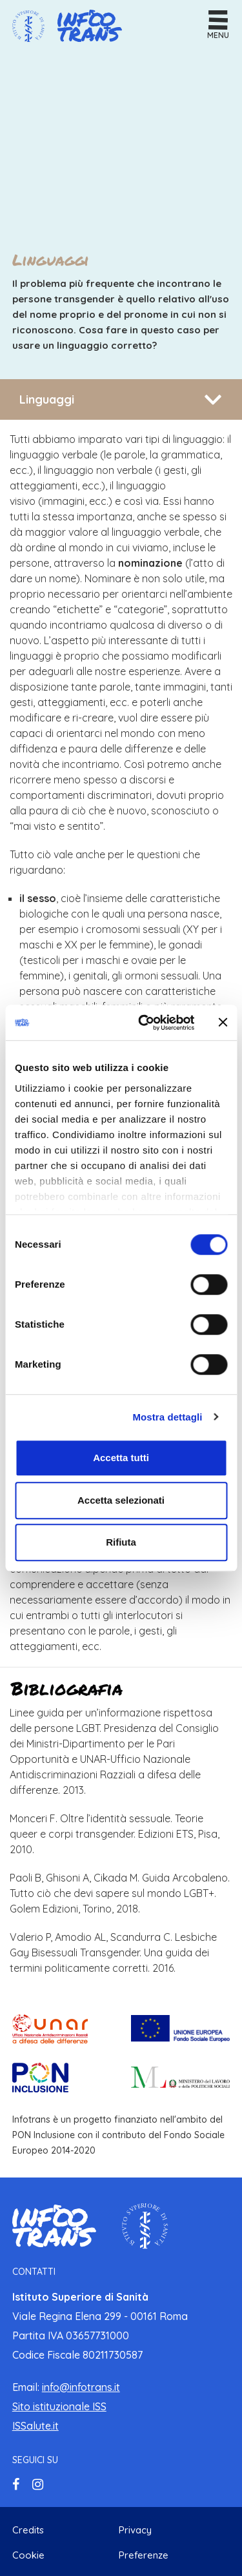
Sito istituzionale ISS (59, 2406)
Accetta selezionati (121, 1500)
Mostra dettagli (167, 1416)
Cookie (28, 2555)
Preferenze (143, 2555)
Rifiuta (121, 1542)
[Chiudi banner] (222, 1022)
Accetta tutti (121, 1457)
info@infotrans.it (81, 2387)
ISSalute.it (35, 2425)
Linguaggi (46, 399)
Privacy (135, 2530)
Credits (28, 2530)
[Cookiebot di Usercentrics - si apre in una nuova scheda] (144, 1022)
